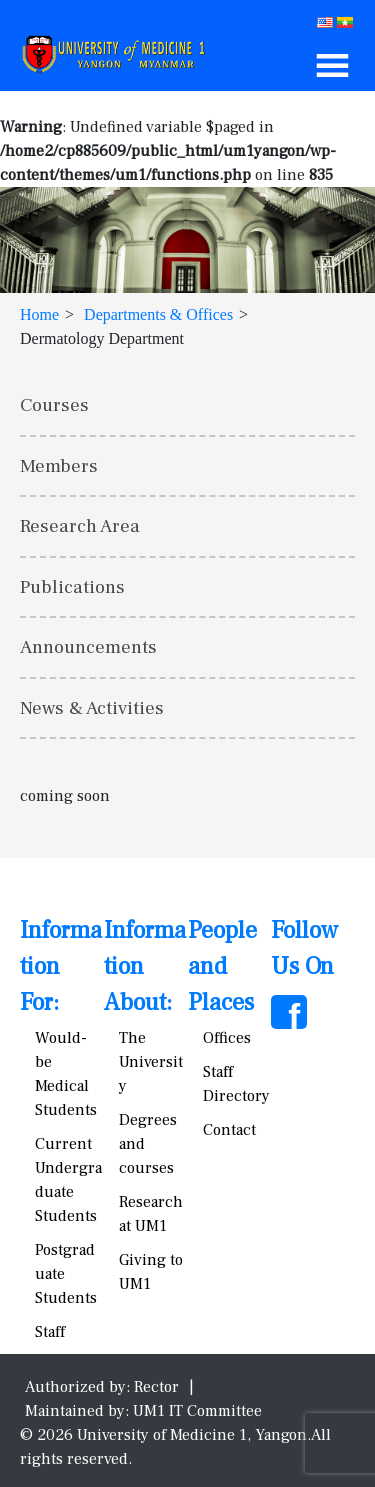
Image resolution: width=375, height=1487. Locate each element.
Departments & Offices (158, 314)
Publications (72, 587)
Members (59, 466)
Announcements (88, 647)
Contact (229, 1130)
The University (151, 1062)
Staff (50, 1332)
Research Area (80, 526)
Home (39, 314)
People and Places (222, 966)
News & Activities (92, 708)
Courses (54, 405)
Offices (227, 1038)
